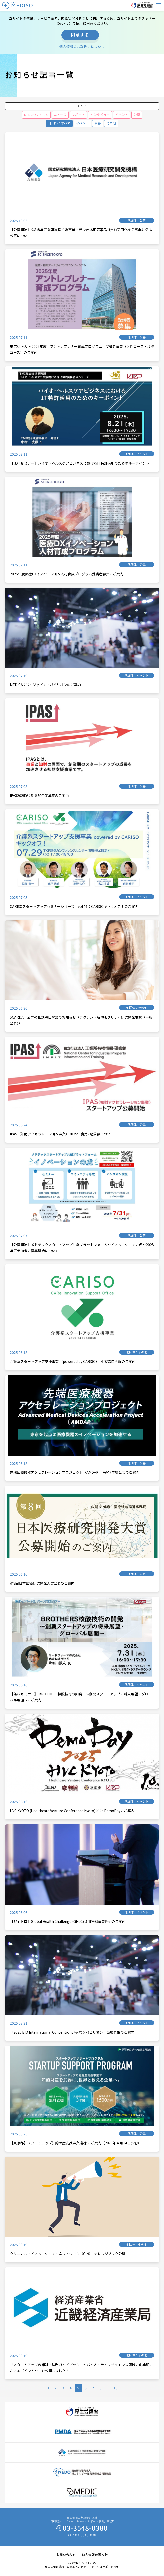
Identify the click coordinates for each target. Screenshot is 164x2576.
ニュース (60, 114)
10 (115, 2387)
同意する (80, 35)
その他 (111, 123)
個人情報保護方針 (95, 2554)
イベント (121, 114)
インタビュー (100, 114)
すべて (82, 105)
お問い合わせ (66, 2554)
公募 (137, 114)
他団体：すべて (59, 123)
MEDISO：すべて (36, 114)
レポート (78, 114)
